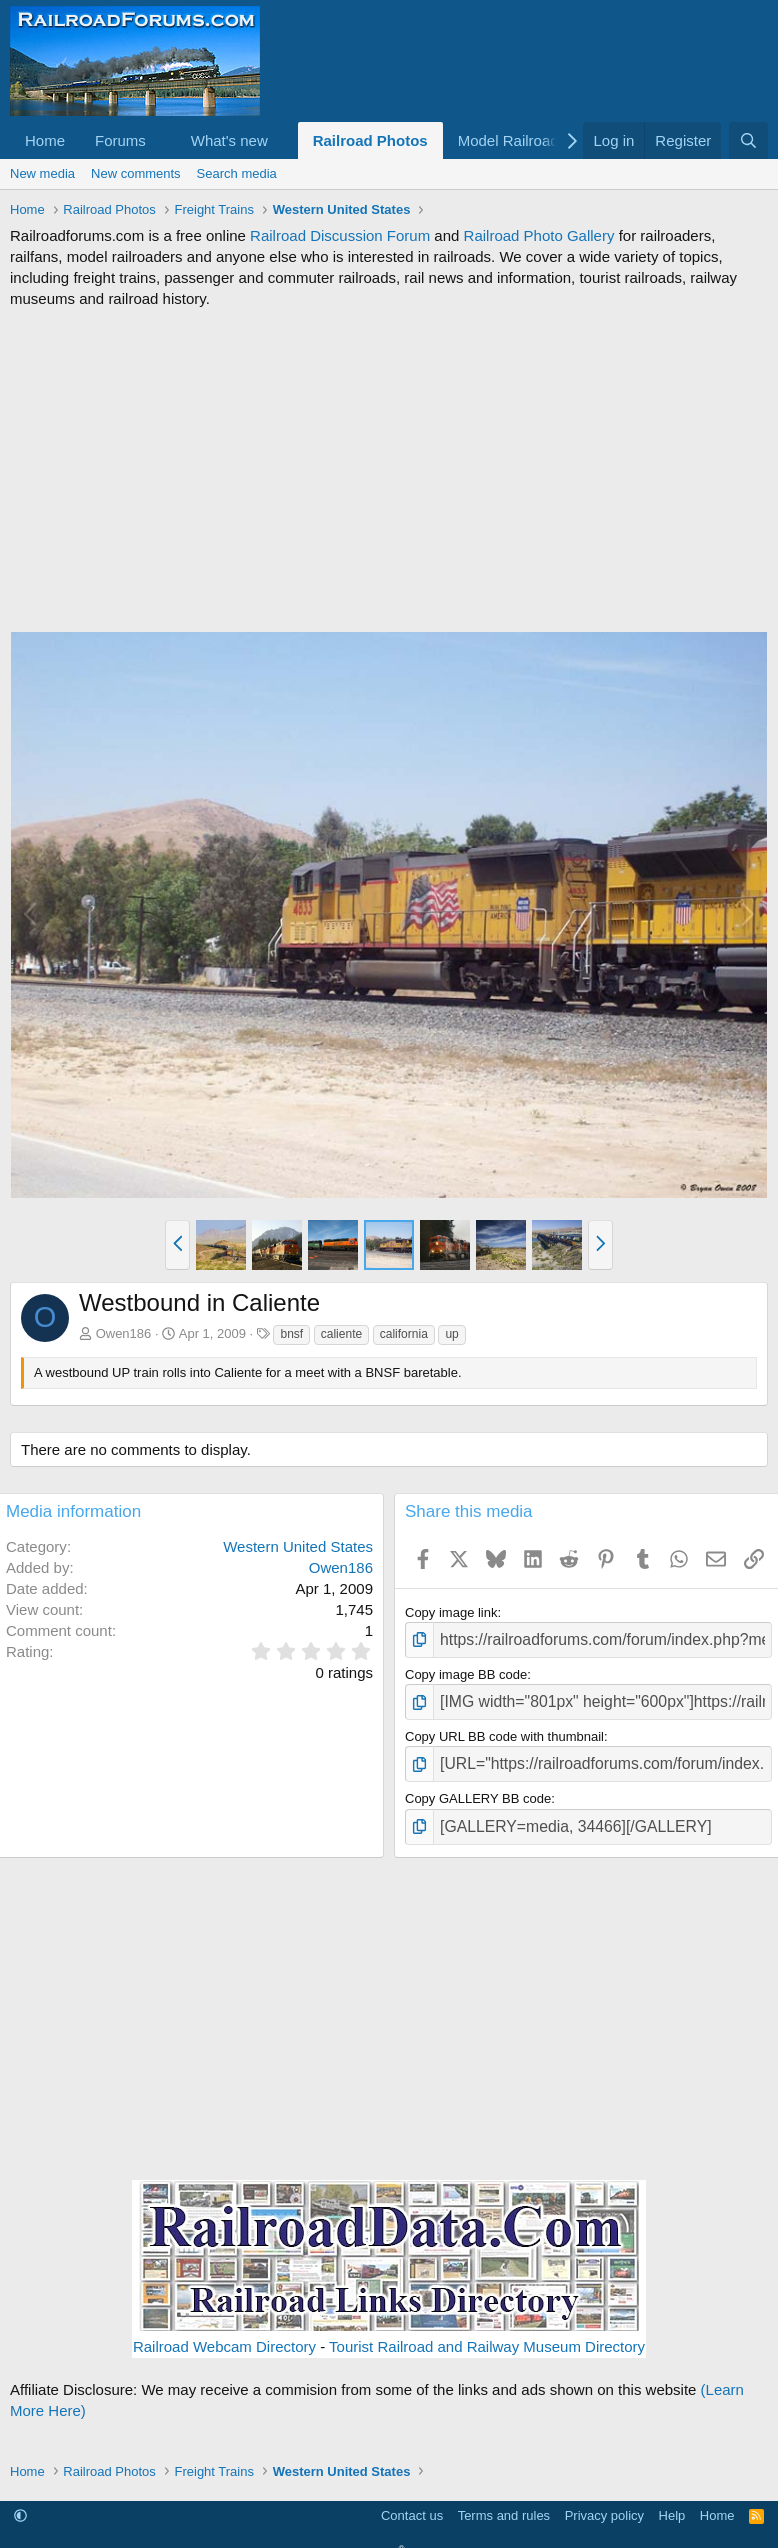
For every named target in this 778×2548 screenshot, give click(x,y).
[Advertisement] (389, 470)
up (451, 1334)
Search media (237, 173)
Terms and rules (504, 2500)
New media (42, 173)
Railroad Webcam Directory (224, 2330)
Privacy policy (604, 2500)
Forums (120, 140)
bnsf (291, 1334)
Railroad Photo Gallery (539, 235)
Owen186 (124, 1333)
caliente (341, 1334)
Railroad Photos (370, 140)
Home (45, 140)
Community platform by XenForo (389, 2537)
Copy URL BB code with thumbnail (504, 1728)
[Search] (748, 140)
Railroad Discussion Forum (340, 235)
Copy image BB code (466, 1670)
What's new (229, 140)
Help (672, 2500)
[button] (162, 140)
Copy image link (451, 1612)
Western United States (298, 1546)
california (404, 1334)
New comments (136, 173)
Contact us (412, 2500)
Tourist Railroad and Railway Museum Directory (487, 2330)
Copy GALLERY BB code (478, 1787)
